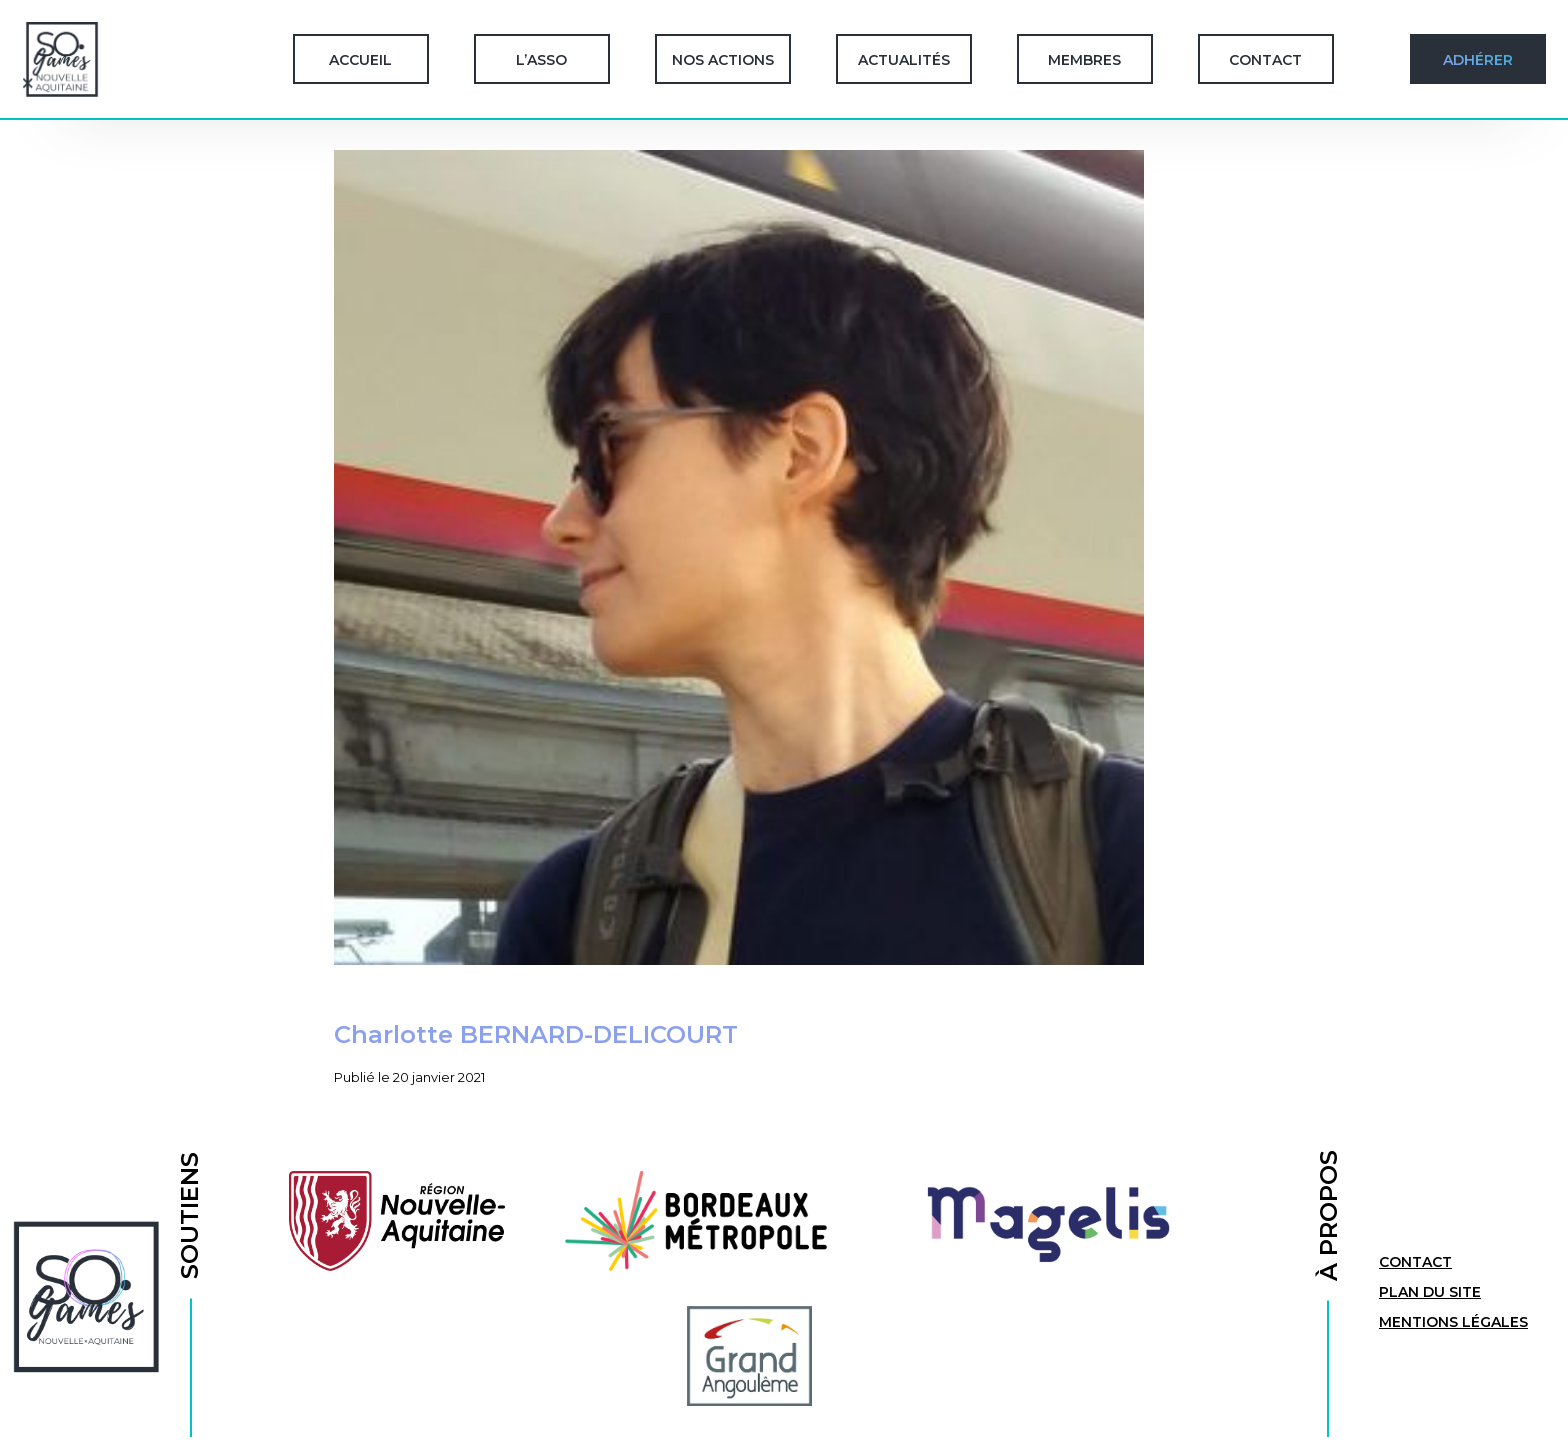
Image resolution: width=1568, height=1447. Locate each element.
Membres (1084, 60)
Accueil (360, 60)
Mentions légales (1453, 1322)
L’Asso (541, 60)
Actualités (904, 60)
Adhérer (1478, 60)
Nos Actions (723, 60)
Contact (1265, 60)
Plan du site (1430, 1292)
